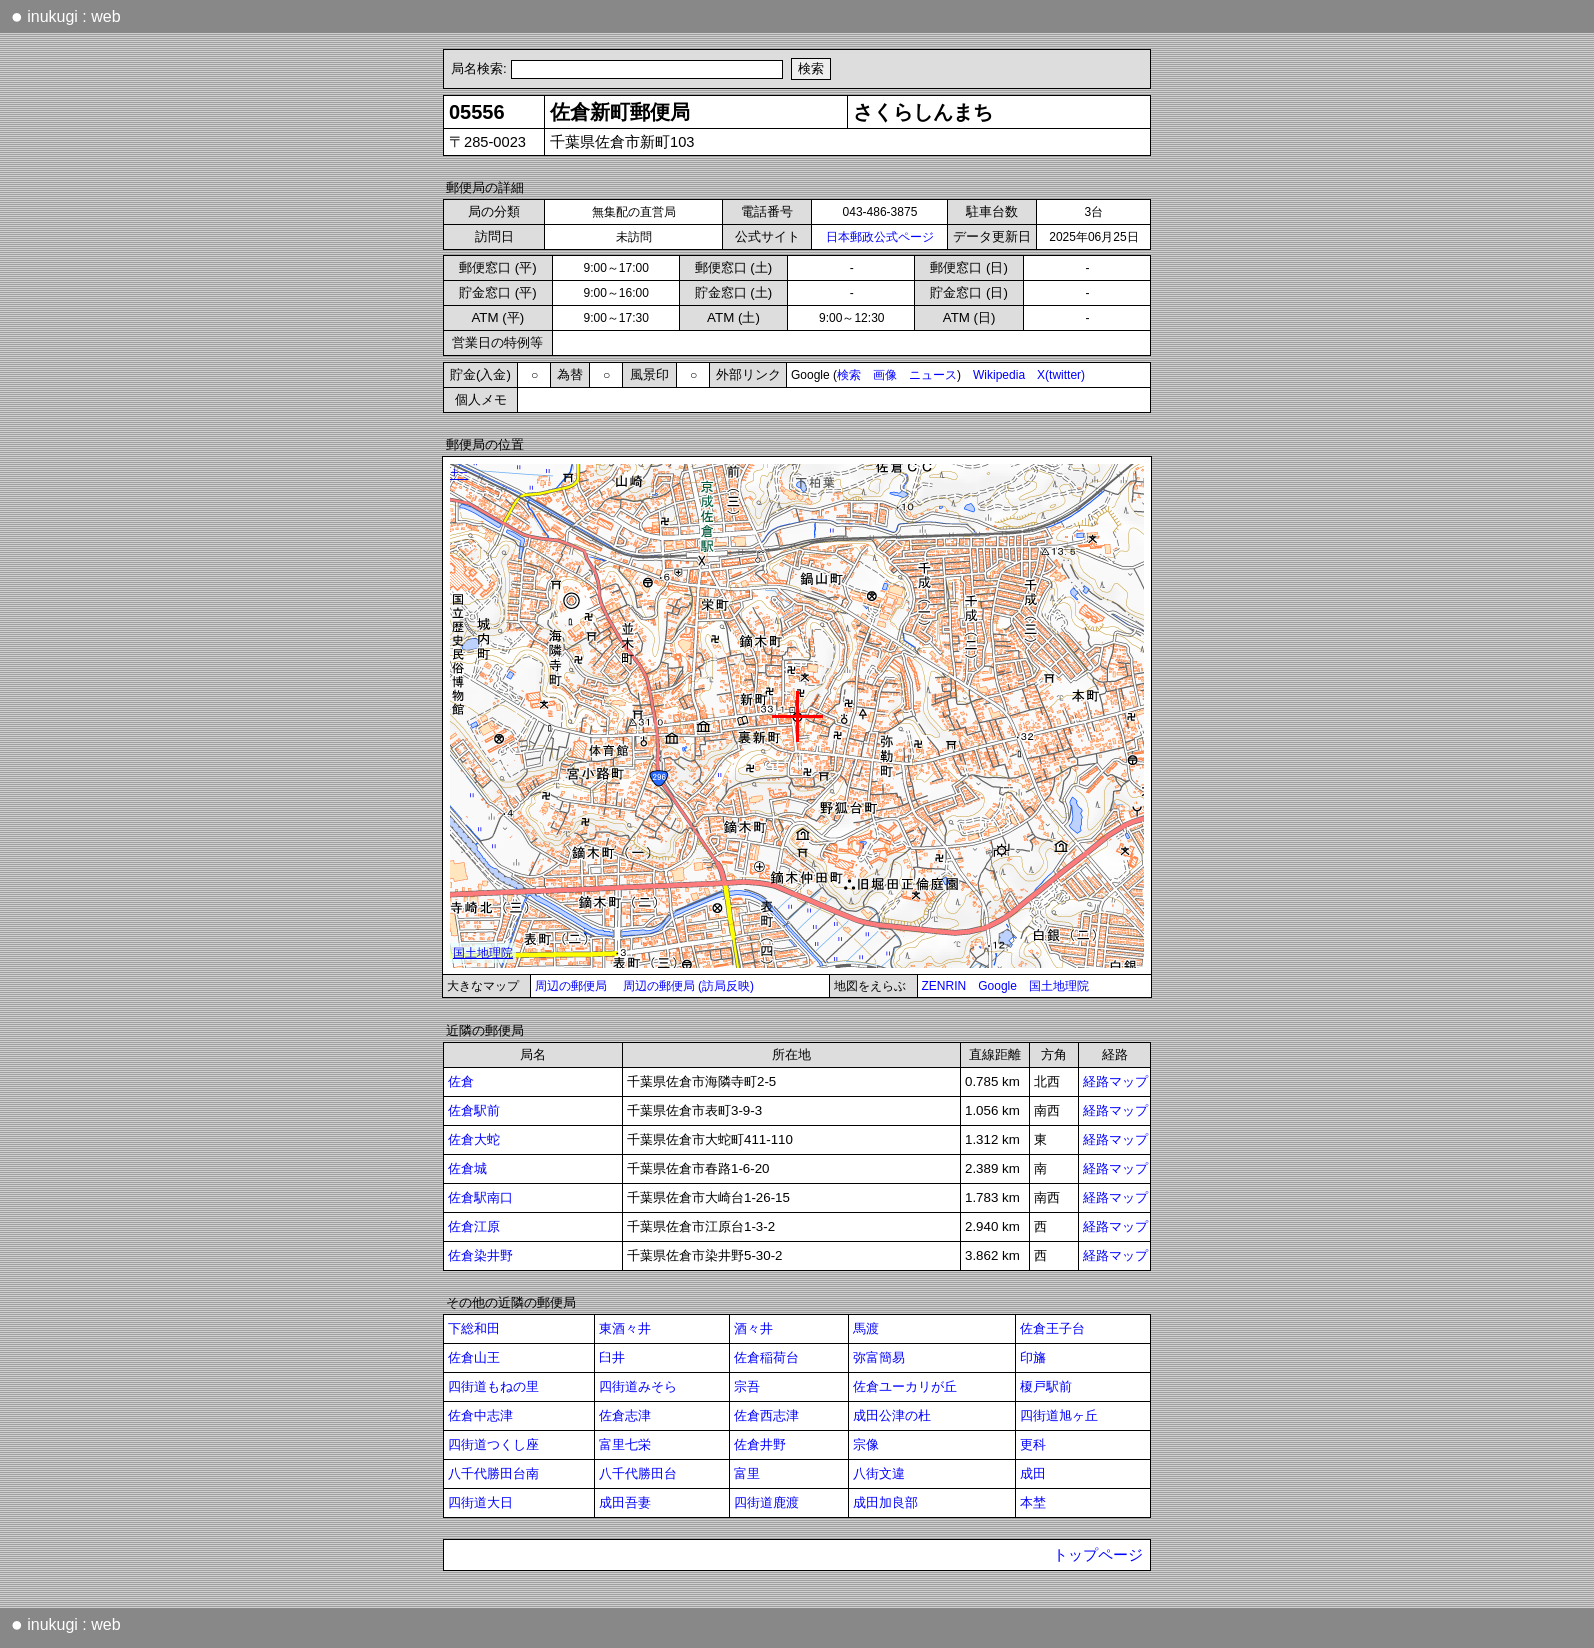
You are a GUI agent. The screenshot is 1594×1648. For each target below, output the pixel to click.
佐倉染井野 (480, 1255)
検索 (849, 375)
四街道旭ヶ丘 (1059, 1415)
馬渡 (866, 1328)
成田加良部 (885, 1502)
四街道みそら (638, 1386)
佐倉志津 (625, 1415)
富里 (747, 1473)
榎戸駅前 (1046, 1386)
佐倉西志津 (766, 1415)
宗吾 (747, 1386)
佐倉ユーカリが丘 (905, 1386)
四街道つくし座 (493, 1444)
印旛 (1033, 1357)
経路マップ (1115, 1081)
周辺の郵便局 (571, 986)
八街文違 (879, 1473)
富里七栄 (625, 1444)
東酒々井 (625, 1328)
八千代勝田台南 (493, 1473)
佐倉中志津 (480, 1415)
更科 (1033, 1444)
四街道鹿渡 (766, 1502)
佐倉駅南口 (480, 1197)
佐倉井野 (760, 1444)
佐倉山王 (474, 1357)
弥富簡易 (879, 1357)
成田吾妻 (625, 1502)
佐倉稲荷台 (766, 1357)
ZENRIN (944, 986)
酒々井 (753, 1328)
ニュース (933, 375)
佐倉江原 (474, 1226)
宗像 (866, 1444)
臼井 (612, 1357)
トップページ (1098, 1555)
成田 (1033, 1473)
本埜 (1033, 1502)
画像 (885, 375)
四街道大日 (480, 1502)
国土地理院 (1059, 986)
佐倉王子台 (1052, 1328)
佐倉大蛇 (474, 1139)
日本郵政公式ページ (880, 237)
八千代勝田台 (638, 1473)
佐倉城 (467, 1168)
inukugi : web (66, 16)
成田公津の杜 (892, 1415)
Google (997, 986)
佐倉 (461, 1081)
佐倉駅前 (474, 1110)
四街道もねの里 (493, 1386)
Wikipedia (999, 375)
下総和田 (474, 1328)
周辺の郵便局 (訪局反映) (688, 986)
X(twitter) (1061, 375)
